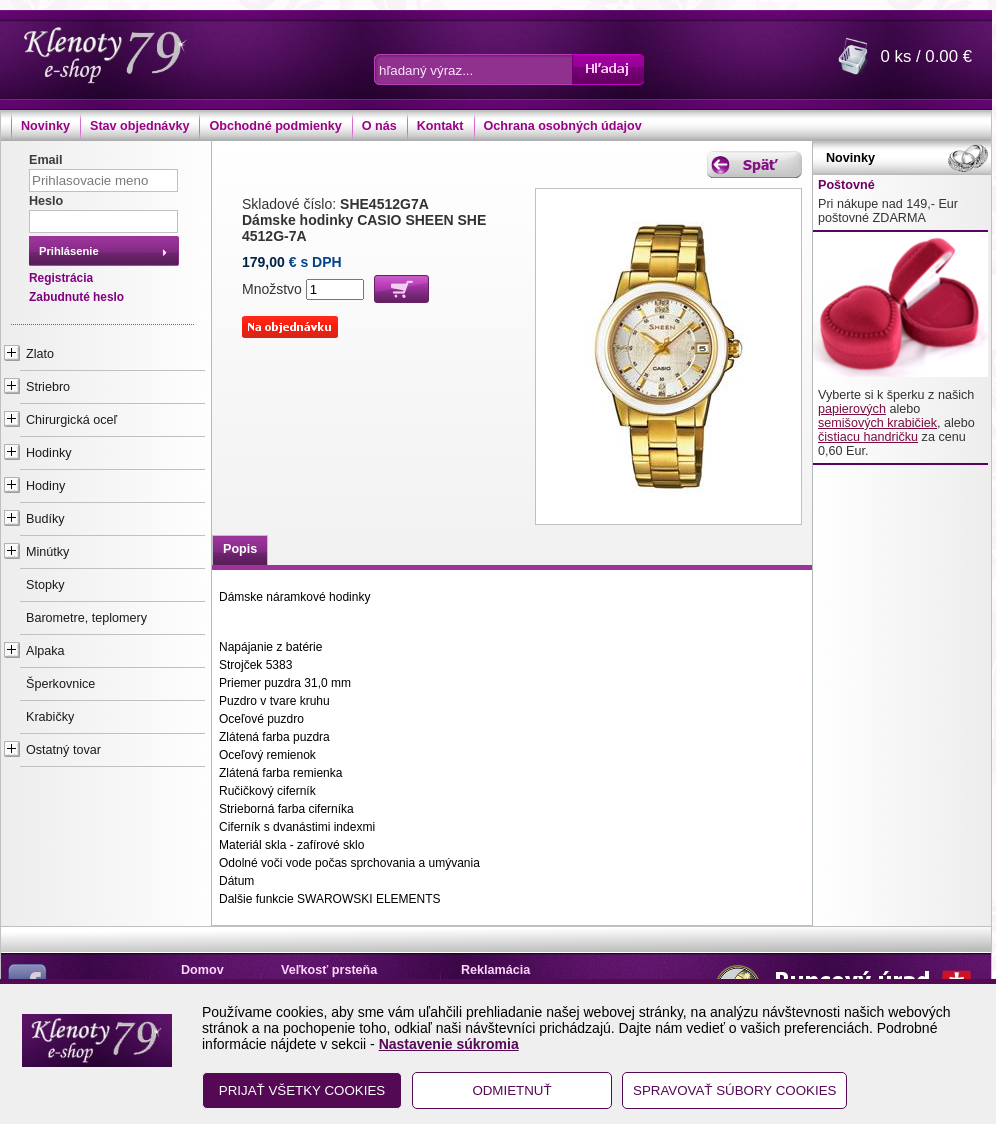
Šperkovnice (60, 684)
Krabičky (50, 717)
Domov (202, 970)
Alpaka (45, 651)
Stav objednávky (139, 126)
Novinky (45, 126)
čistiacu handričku (868, 437)
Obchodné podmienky (275, 126)
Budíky (45, 519)
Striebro (48, 387)
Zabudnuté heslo (76, 297)
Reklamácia (495, 970)
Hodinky (49, 453)
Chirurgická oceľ (71, 420)
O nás (379, 126)
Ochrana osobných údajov (563, 126)
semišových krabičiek (877, 423)
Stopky (45, 585)
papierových (852, 409)
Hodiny (45, 486)
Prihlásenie (69, 251)
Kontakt (440, 126)
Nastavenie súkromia (449, 1044)
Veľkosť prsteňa (329, 970)
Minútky (47, 552)
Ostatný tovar (63, 750)
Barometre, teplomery (86, 618)
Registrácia (61, 278)
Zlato (40, 354)
